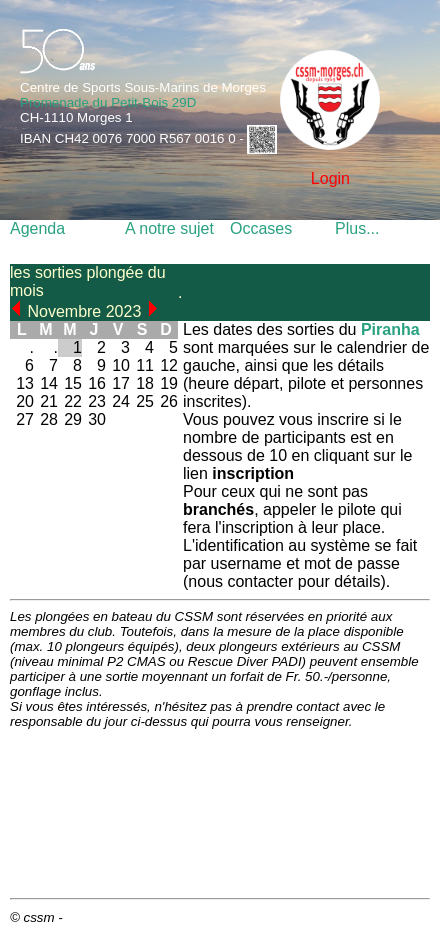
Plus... (357, 228)
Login (330, 178)
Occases (261, 228)
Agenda (37, 228)
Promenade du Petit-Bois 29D (108, 102)
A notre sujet (169, 228)
